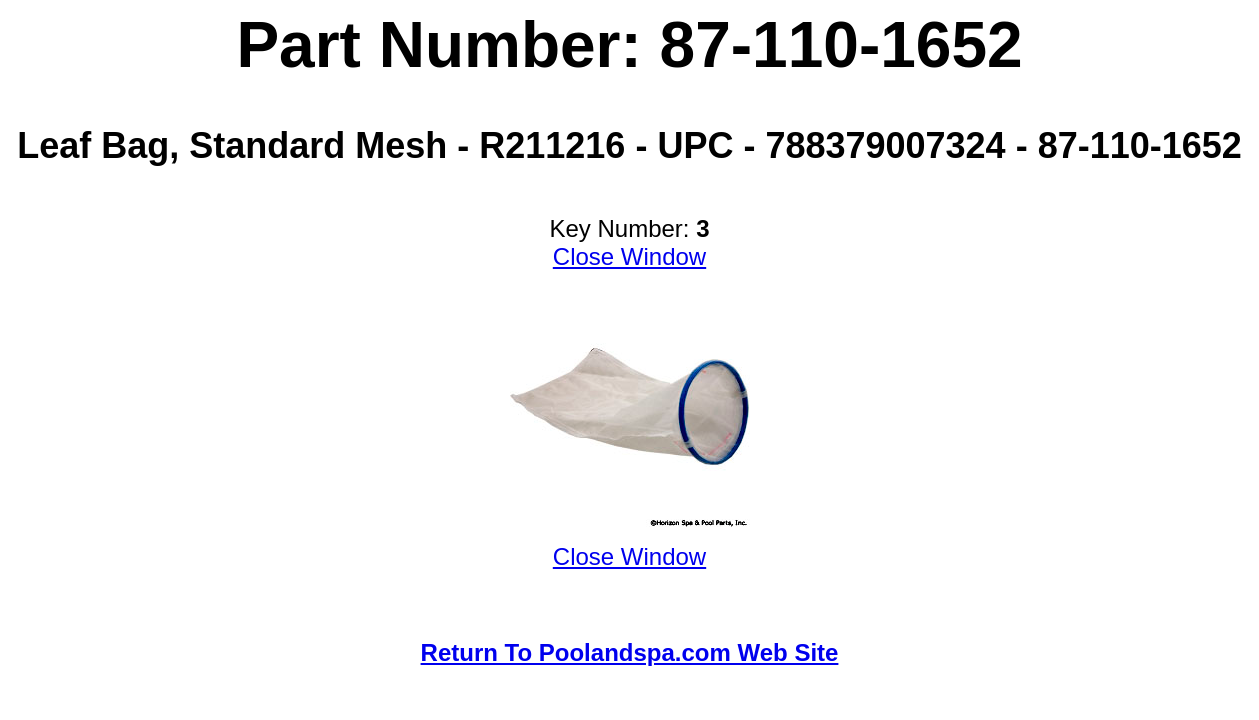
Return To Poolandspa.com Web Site (630, 652)
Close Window (629, 256)
